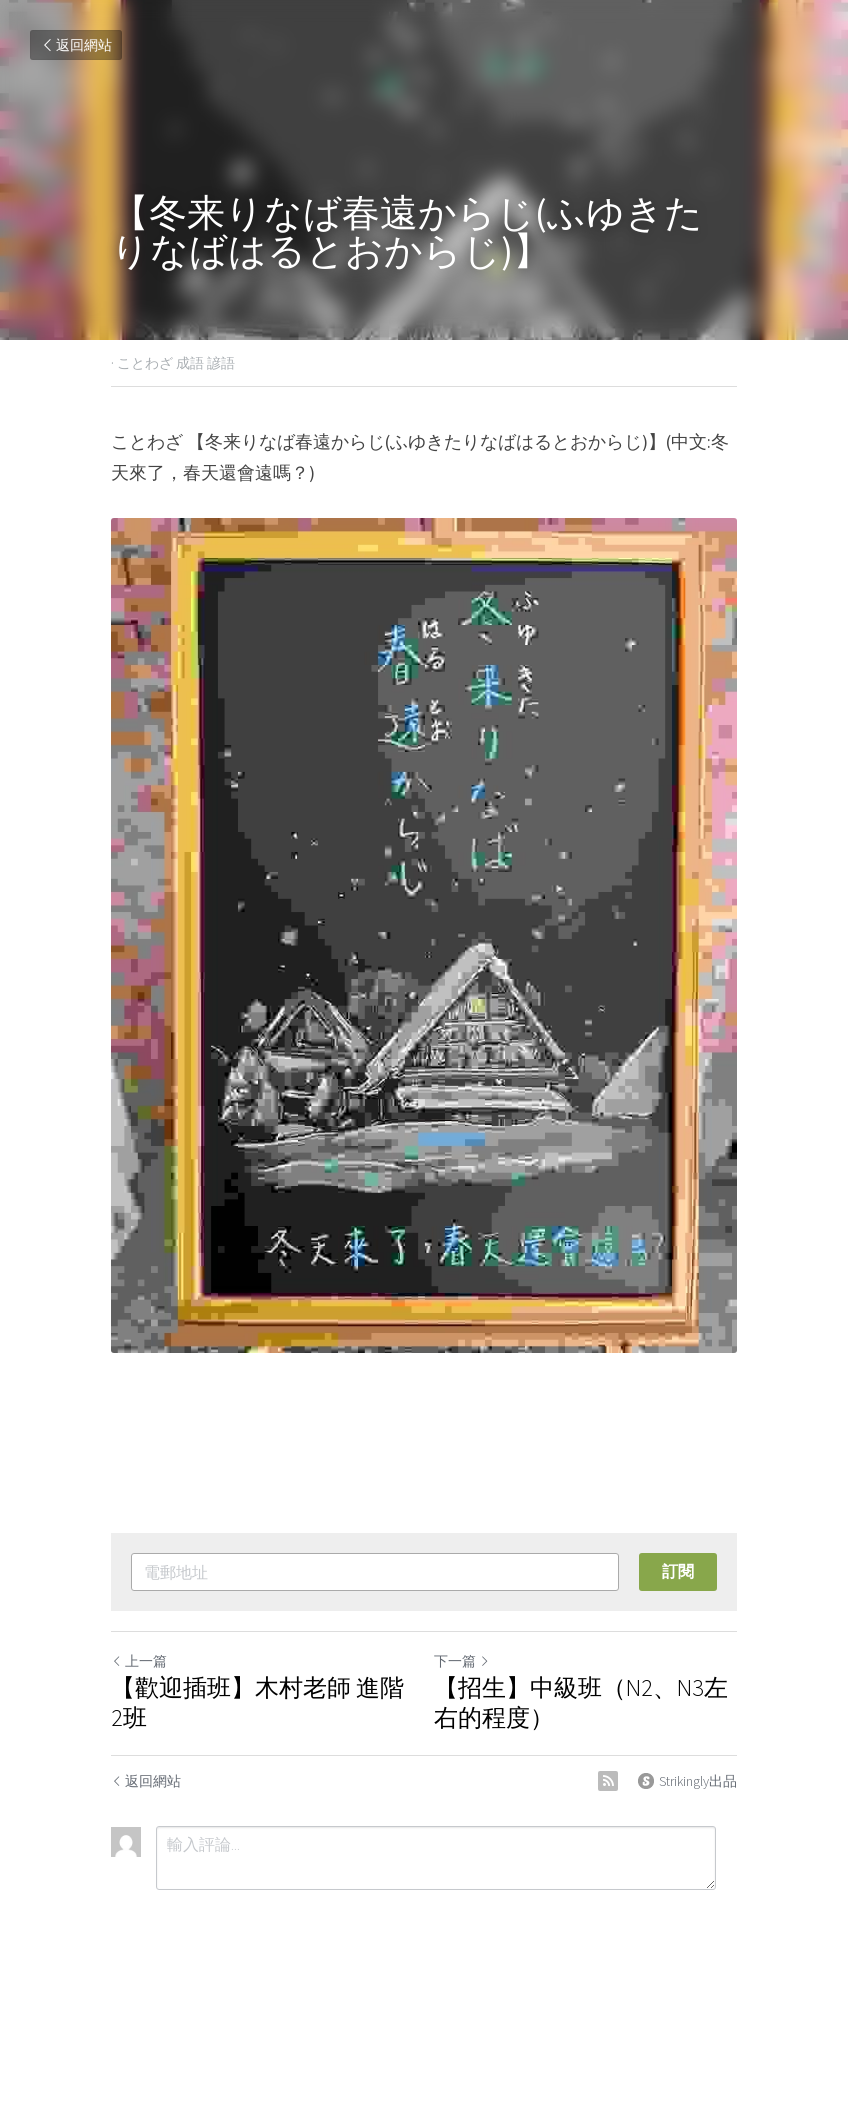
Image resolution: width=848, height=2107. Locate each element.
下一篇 (462, 1661)
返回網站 (76, 45)
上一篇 (139, 1661)
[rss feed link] (608, 1781)
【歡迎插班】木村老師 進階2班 (257, 1703)
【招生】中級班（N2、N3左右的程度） (581, 1703)
